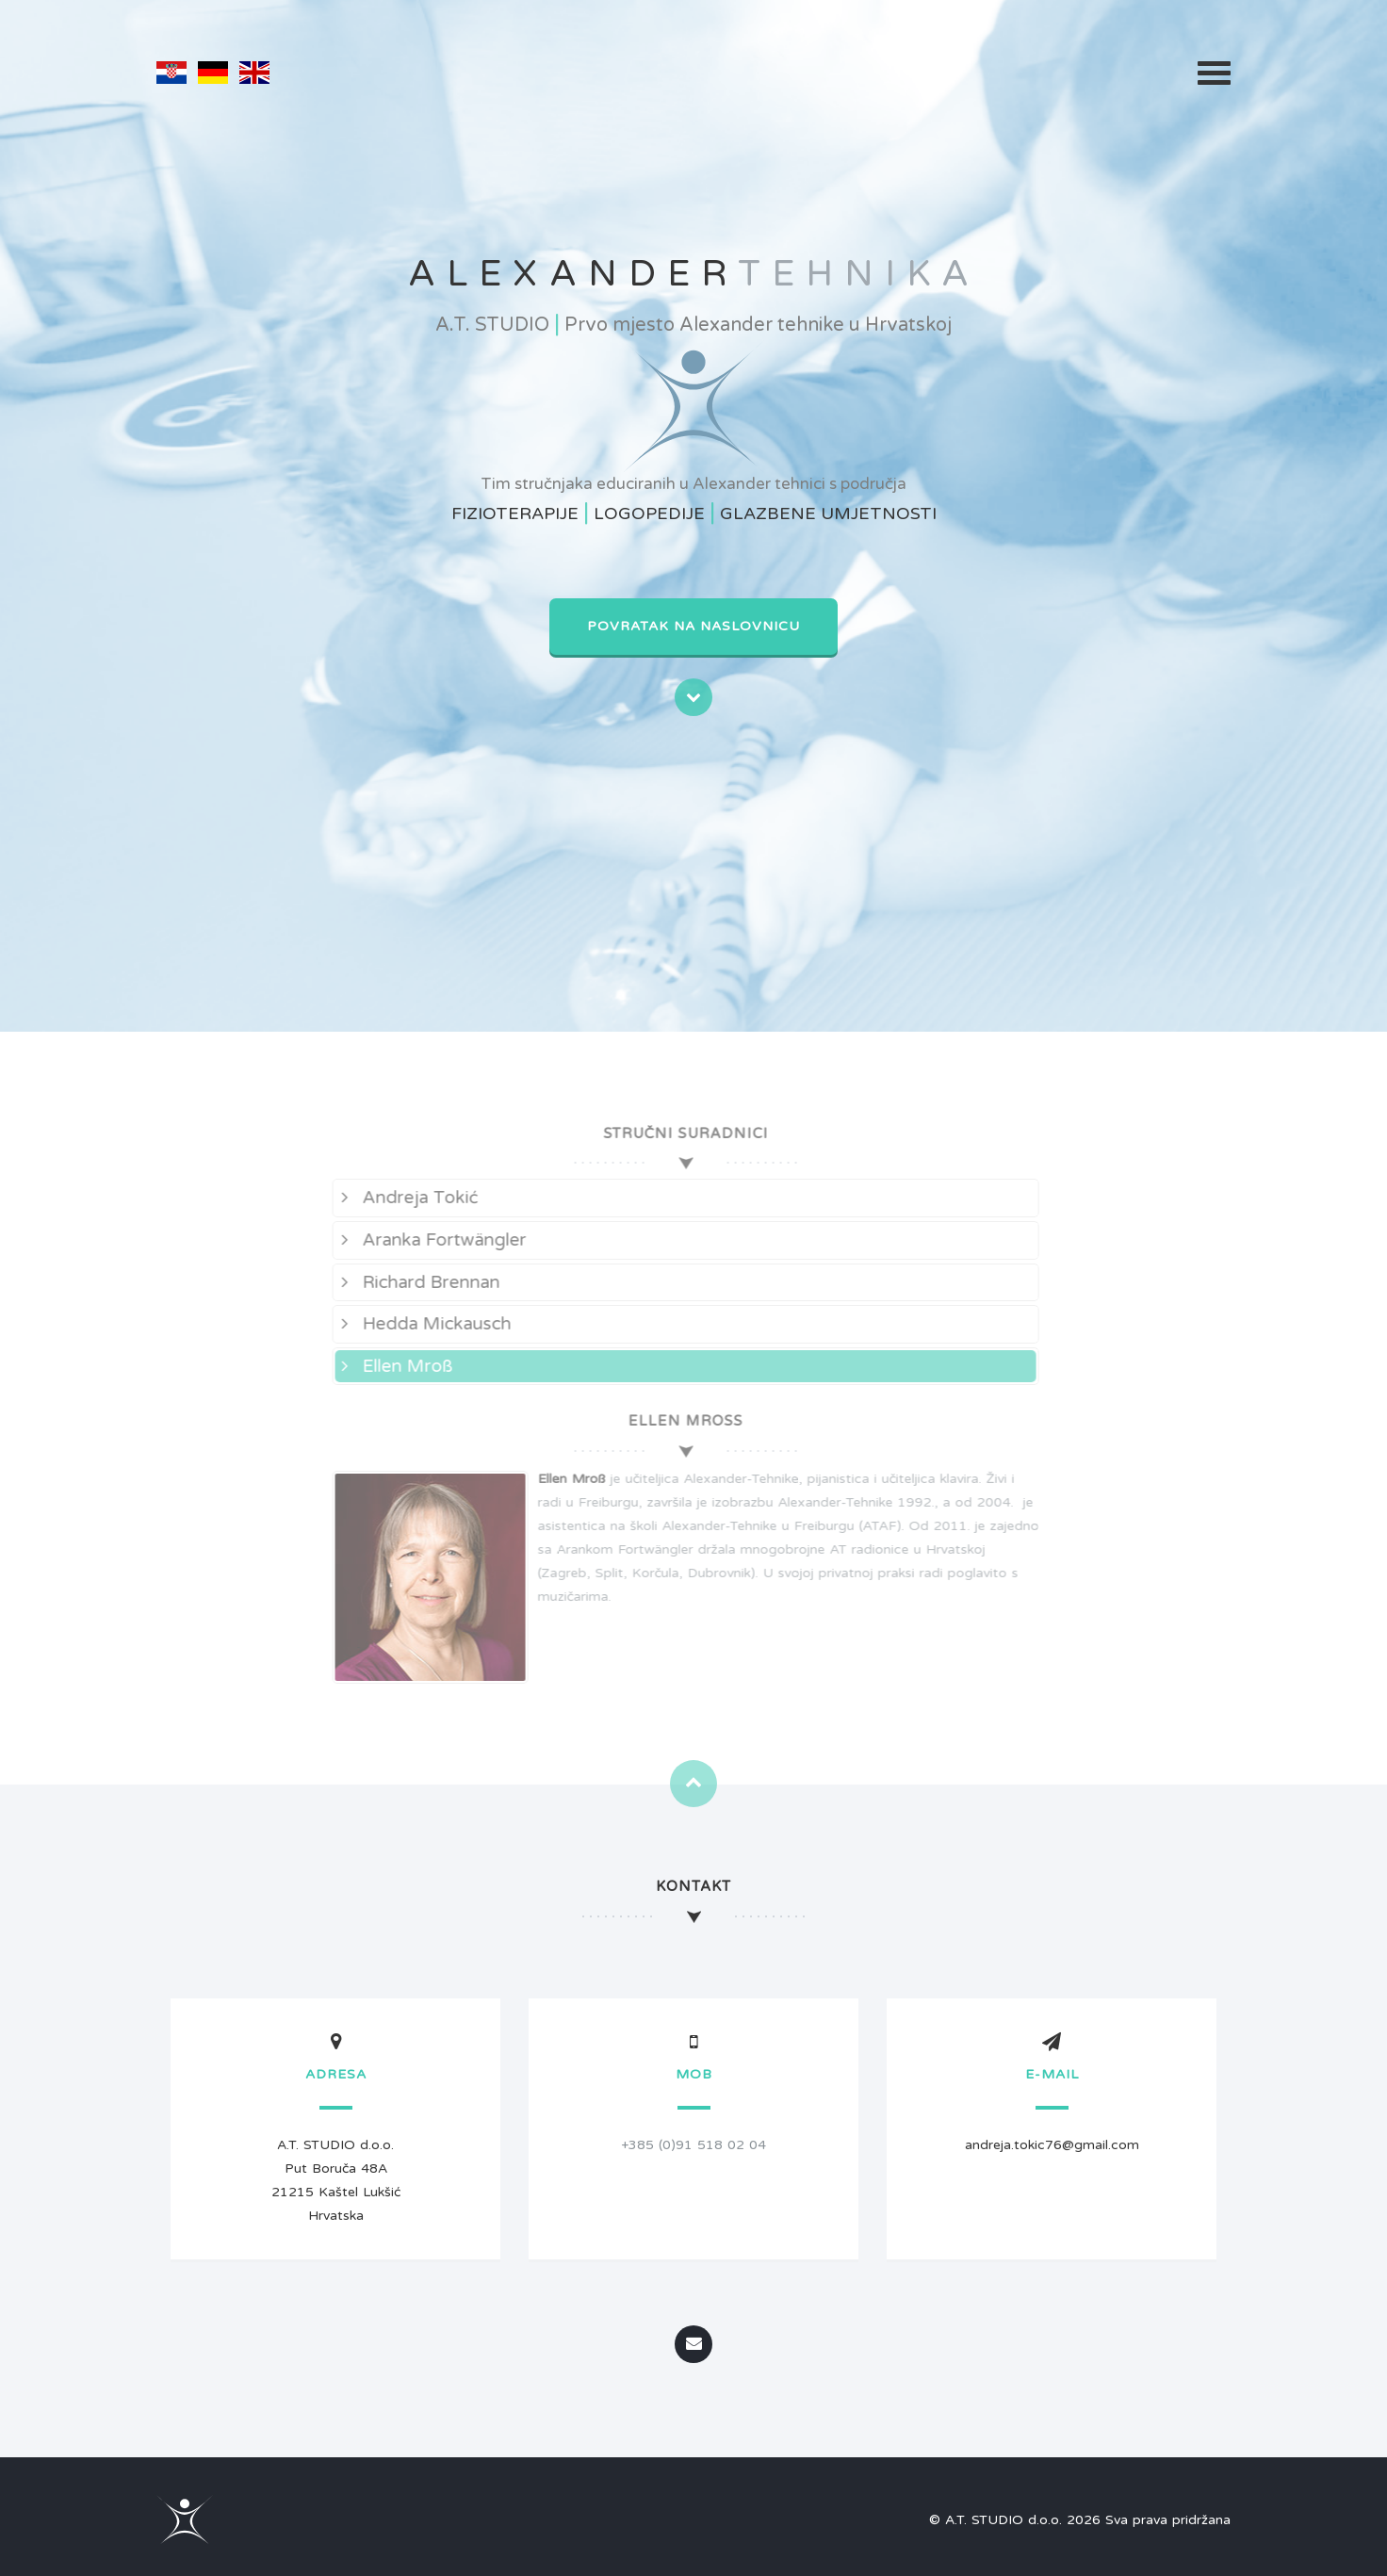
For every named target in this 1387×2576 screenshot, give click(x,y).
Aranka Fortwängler (429, 1240)
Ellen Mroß (393, 1366)
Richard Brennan (416, 1282)
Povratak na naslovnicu (693, 626)
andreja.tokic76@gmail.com (1052, 2145)
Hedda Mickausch (422, 1323)
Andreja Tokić (405, 1197)
